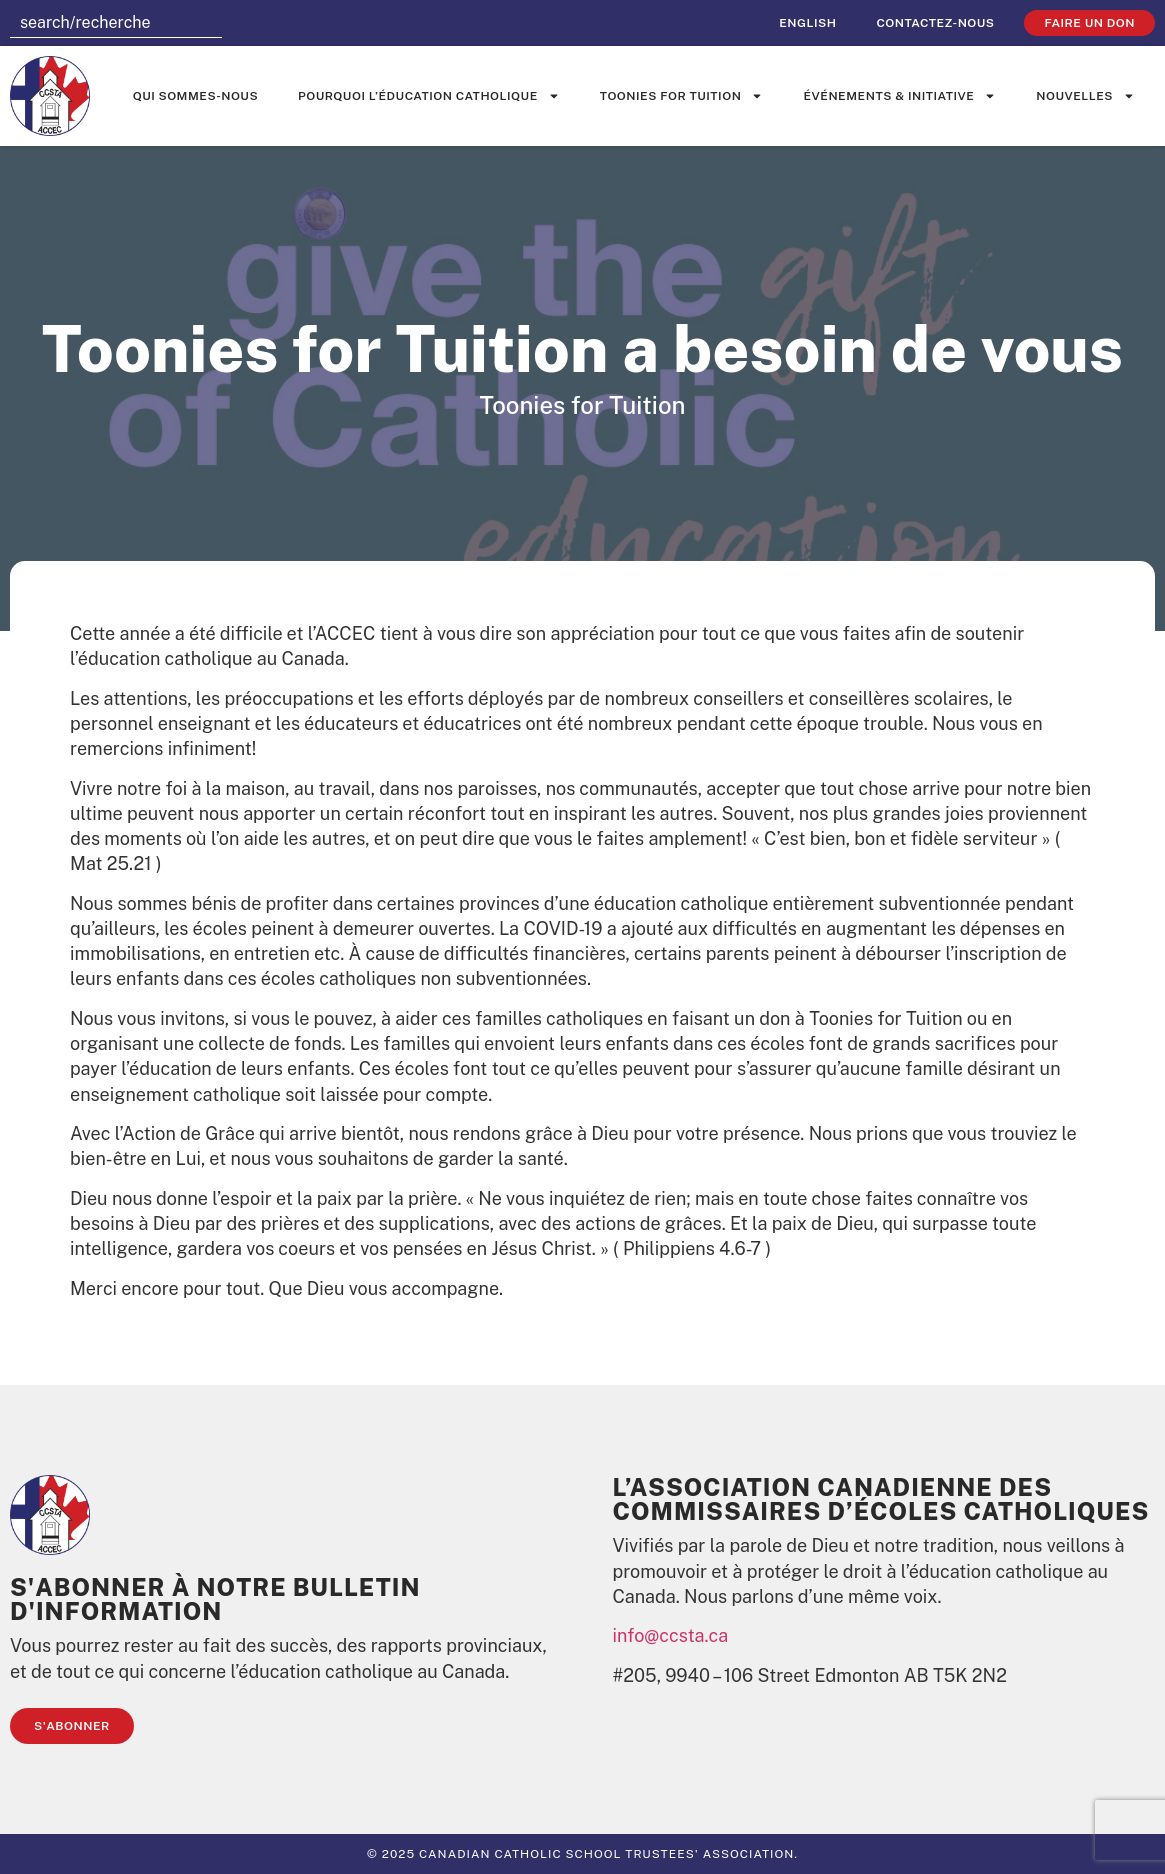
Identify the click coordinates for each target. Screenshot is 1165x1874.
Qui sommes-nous (195, 96)
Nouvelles (1085, 96)
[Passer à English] (807, 23)
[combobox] (116, 23)
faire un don (1089, 23)
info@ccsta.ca (671, 1635)
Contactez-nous (935, 23)
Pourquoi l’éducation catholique (429, 96)
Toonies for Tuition (682, 96)
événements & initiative (899, 96)
